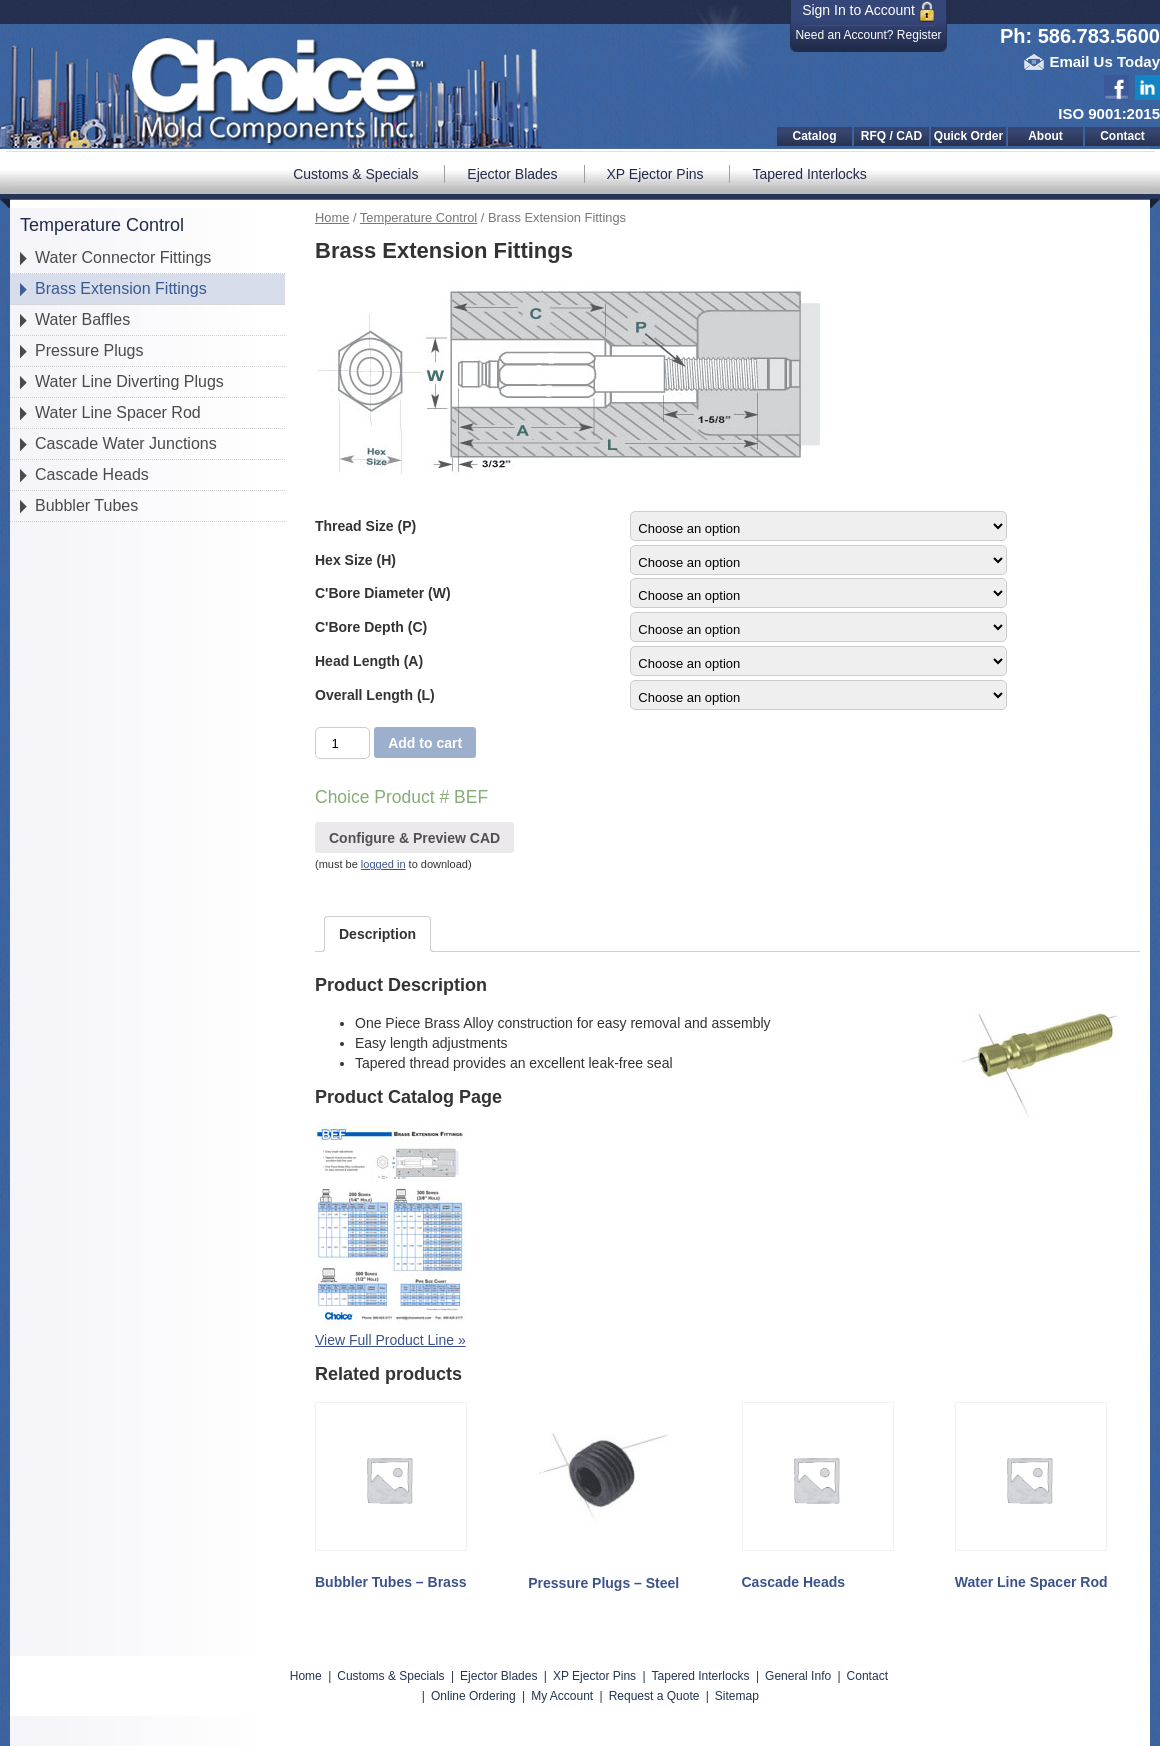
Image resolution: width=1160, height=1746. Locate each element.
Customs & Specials (355, 174)
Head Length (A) (369, 661)
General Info (798, 1676)
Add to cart (425, 743)
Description (377, 934)
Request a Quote (654, 1696)
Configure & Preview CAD (414, 838)
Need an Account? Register (868, 35)
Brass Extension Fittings (121, 288)
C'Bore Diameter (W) (383, 593)
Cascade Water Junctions (126, 443)
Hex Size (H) (355, 560)
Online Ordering (473, 1696)
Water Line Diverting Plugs (129, 381)
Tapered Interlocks (809, 174)
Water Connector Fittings (123, 257)
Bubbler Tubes (86, 505)
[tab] (377, 934)
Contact (1122, 136)
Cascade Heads (92, 474)
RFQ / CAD (891, 136)
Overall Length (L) (375, 695)
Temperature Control (418, 217)
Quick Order (968, 136)
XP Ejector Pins (655, 174)
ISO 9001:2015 (1109, 113)
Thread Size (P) (365, 526)
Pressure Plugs (89, 350)
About (1045, 136)
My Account (562, 1696)
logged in (383, 864)
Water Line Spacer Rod (118, 412)
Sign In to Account (868, 11)
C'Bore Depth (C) (371, 627)
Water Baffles (82, 319)
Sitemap (737, 1696)
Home (332, 217)
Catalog (814, 136)
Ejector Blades (512, 174)
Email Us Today (1104, 61)
